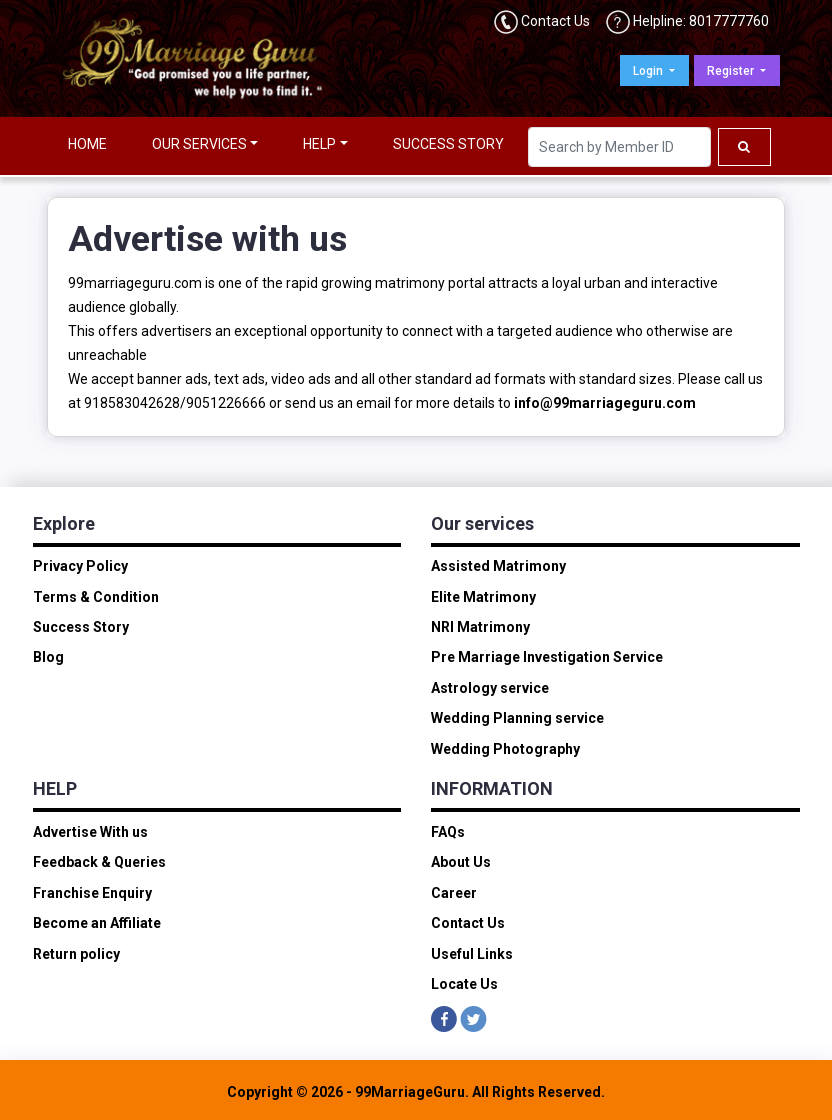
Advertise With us (90, 832)
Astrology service (490, 688)
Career (454, 893)
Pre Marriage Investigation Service (547, 657)
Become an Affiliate (97, 923)
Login (649, 71)
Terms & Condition (96, 597)
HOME (87, 144)
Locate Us (464, 984)
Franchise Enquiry (92, 893)
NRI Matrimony (480, 627)
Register (732, 71)
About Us (461, 862)
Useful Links (472, 954)
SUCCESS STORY (448, 144)
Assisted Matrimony (498, 566)
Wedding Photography (505, 749)
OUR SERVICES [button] (199, 144)
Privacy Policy (80, 566)
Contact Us (555, 21)
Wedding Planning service (517, 718)
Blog (48, 657)
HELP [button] (319, 144)
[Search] (619, 147)
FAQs (448, 832)
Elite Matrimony (483, 597)
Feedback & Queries (99, 862)
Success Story (81, 627)
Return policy (76, 954)
